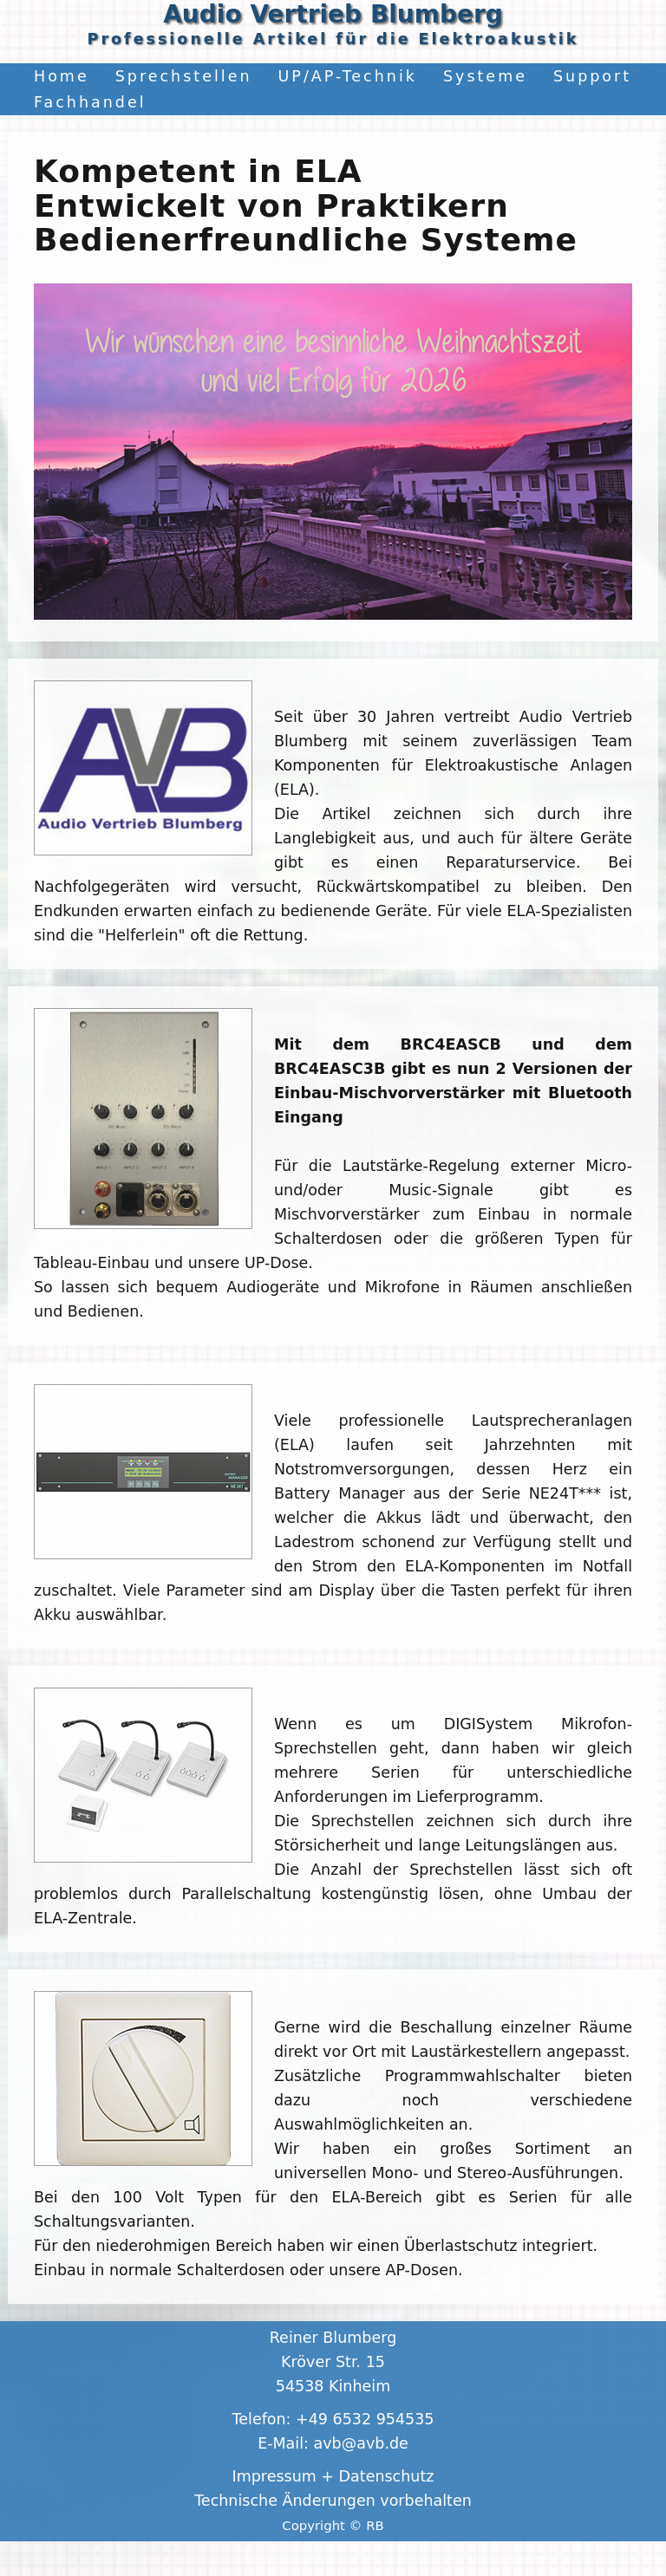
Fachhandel (90, 102)
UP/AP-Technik (347, 76)
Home (61, 76)
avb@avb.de (361, 2443)
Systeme (485, 76)
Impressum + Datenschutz (333, 2476)
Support (592, 76)
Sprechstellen (183, 76)
